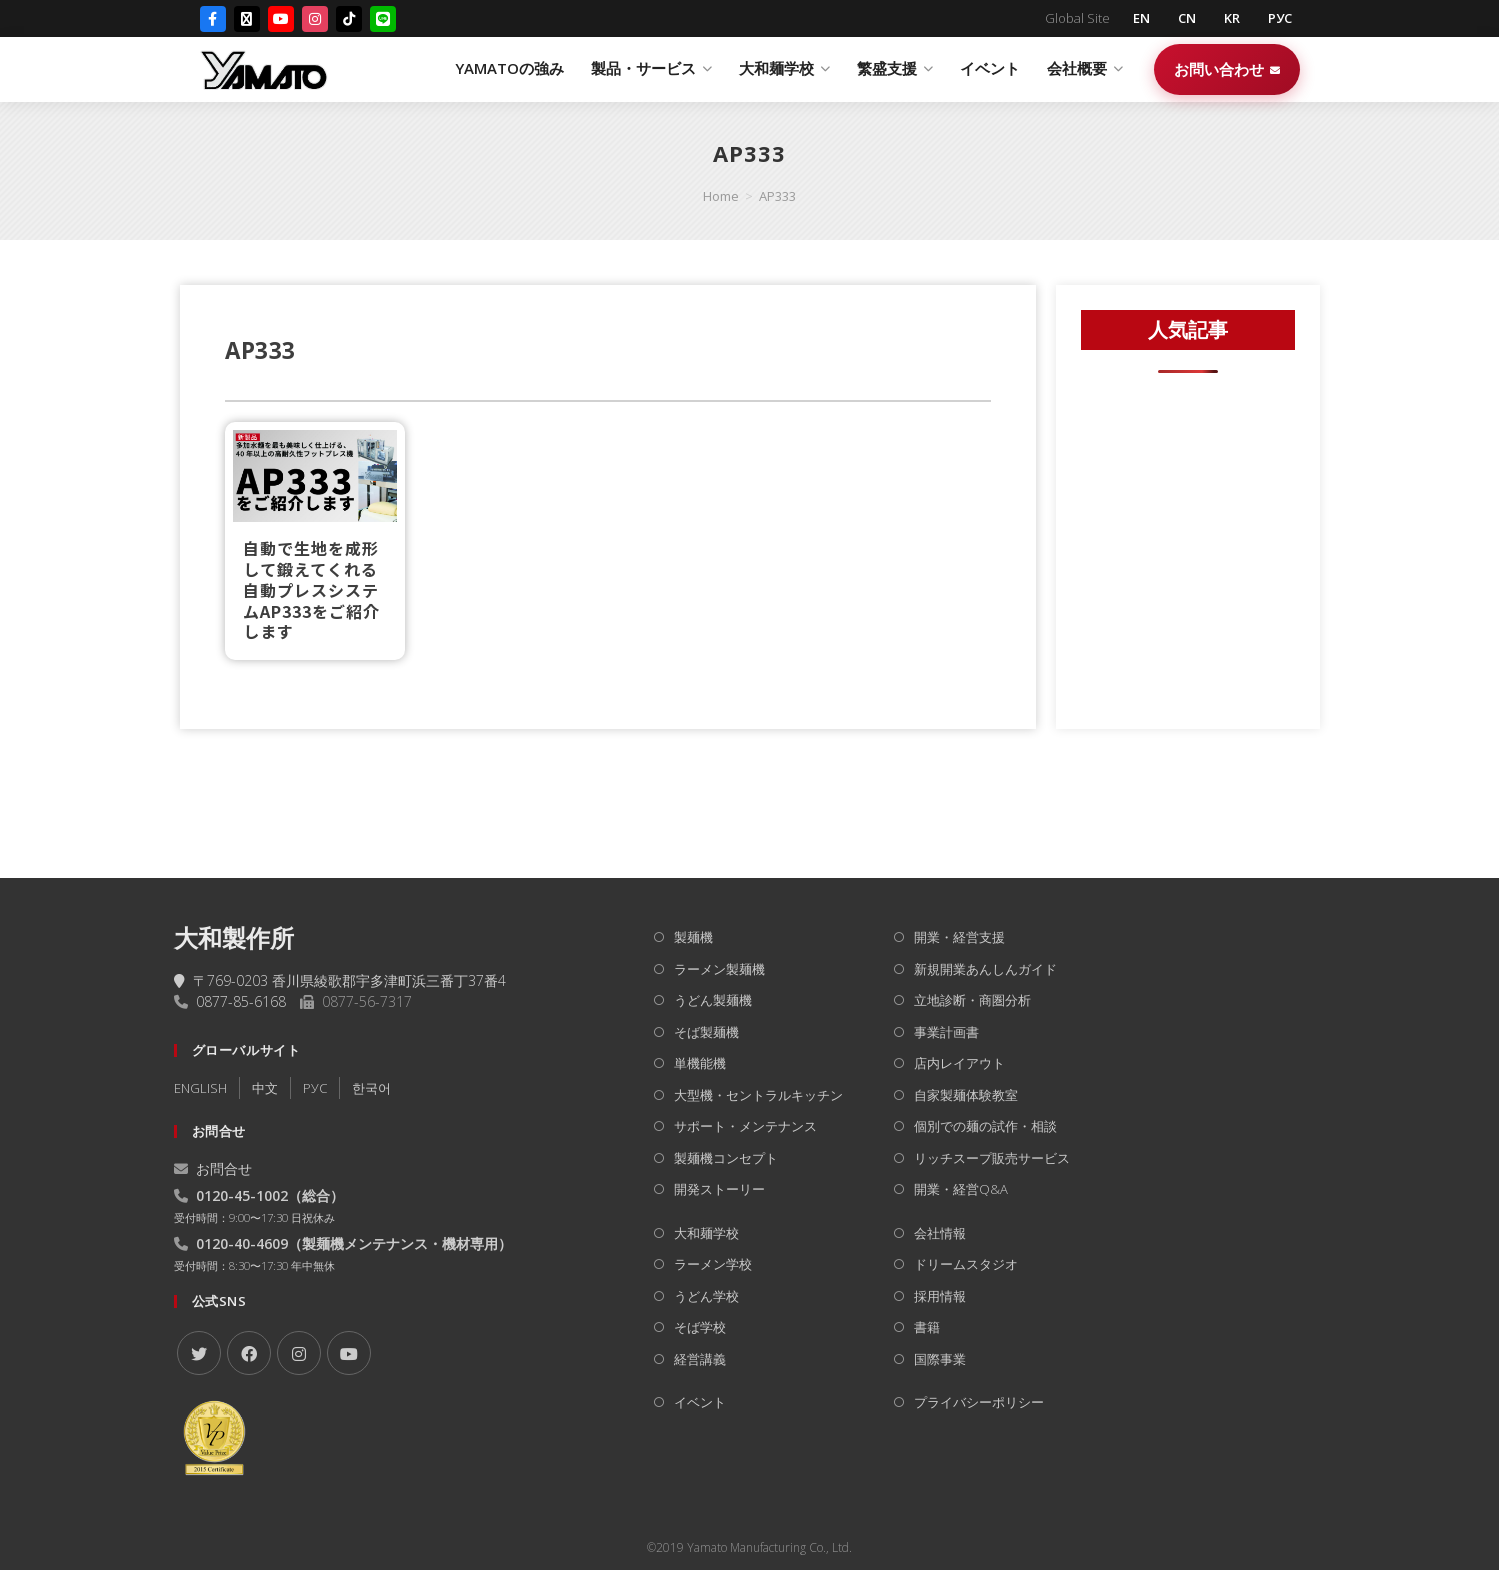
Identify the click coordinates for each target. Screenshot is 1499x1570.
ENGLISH (200, 1088)
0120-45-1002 (242, 1195)
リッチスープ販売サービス (992, 1158)
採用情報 (940, 1296)
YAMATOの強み (509, 68)
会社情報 (940, 1233)
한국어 (371, 1088)
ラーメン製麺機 (719, 969)
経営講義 (700, 1359)
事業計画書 (946, 1032)
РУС (1280, 18)
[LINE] (383, 19)
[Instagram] (315, 19)
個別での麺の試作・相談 (985, 1126)
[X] (199, 1353)
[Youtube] (349, 1353)
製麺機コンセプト (726, 1158)
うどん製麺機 (713, 1000)
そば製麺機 (706, 1032)
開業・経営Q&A (961, 1189)
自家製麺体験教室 (966, 1095)
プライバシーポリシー (979, 1402)
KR (1232, 18)
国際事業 (940, 1359)
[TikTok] (349, 19)
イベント (990, 68)
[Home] (721, 196)
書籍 (927, 1327)
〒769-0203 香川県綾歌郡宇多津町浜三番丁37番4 (340, 980)
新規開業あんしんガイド (985, 969)
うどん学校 (706, 1296)
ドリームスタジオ (966, 1264)
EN (1141, 18)
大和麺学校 (706, 1233)
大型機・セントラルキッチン (758, 1095)
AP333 (777, 196)
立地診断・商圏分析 (972, 1000)
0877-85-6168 (241, 1001)
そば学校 (700, 1327)
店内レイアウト (959, 1063)
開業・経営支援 (959, 937)
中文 (265, 1088)
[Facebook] (213, 19)
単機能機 (700, 1063)
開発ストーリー (719, 1189)
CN (1187, 18)
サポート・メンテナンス (745, 1126)
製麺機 (693, 937)
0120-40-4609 (242, 1243)
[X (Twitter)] (247, 19)
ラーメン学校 (713, 1264)
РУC (315, 1088)
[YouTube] (281, 19)
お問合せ (213, 1168)
